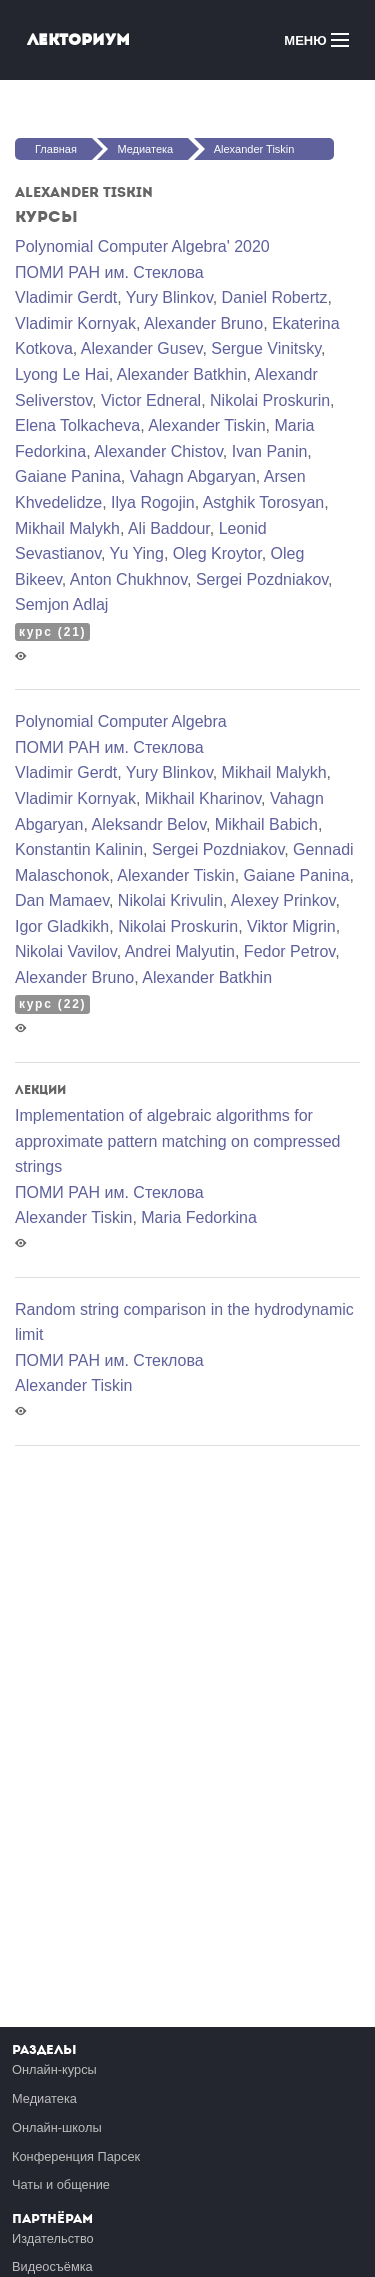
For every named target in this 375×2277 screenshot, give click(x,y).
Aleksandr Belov (149, 824)
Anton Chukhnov (128, 579)
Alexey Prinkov (283, 900)
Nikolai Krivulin (170, 900)
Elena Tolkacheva (77, 425)
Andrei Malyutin (180, 951)
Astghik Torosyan (264, 502)
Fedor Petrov (289, 951)
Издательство (53, 2238)
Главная (56, 149)
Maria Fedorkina (199, 1217)
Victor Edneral (151, 400)
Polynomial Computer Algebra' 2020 (142, 246)
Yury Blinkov (169, 297)
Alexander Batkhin (182, 374)
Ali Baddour (169, 528)
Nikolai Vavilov (66, 951)
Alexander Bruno (203, 323)
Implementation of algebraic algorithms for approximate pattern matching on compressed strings (178, 1141)
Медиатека (145, 149)
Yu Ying (137, 553)
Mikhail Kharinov (203, 798)
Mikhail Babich (266, 824)
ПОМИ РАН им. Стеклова (109, 272)
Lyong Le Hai (62, 374)
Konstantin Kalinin (79, 849)
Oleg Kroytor (217, 553)
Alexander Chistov (158, 451)
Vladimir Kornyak (75, 323)
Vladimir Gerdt (66, 297)
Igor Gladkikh (62, 926)
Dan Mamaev (62, 900)
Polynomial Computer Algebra (121, 721)
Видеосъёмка (52, 2266)
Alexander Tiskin (254, 149)
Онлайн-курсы (54, 2069)
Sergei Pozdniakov (262, 579)
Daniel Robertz (275, 297)
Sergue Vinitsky (266, 348)
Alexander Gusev (142, 348)
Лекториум (78, 39)
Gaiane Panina (68, 476)
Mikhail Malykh (67, 528)
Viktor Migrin (291, 926)
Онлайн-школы (57, 2127)
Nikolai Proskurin (270, 400)
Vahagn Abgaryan (193, 476)
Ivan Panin (270, 451)
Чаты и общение (61, 2184)
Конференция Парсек (76, 2156)
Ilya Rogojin (153, 502)
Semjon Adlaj (61, 604)
